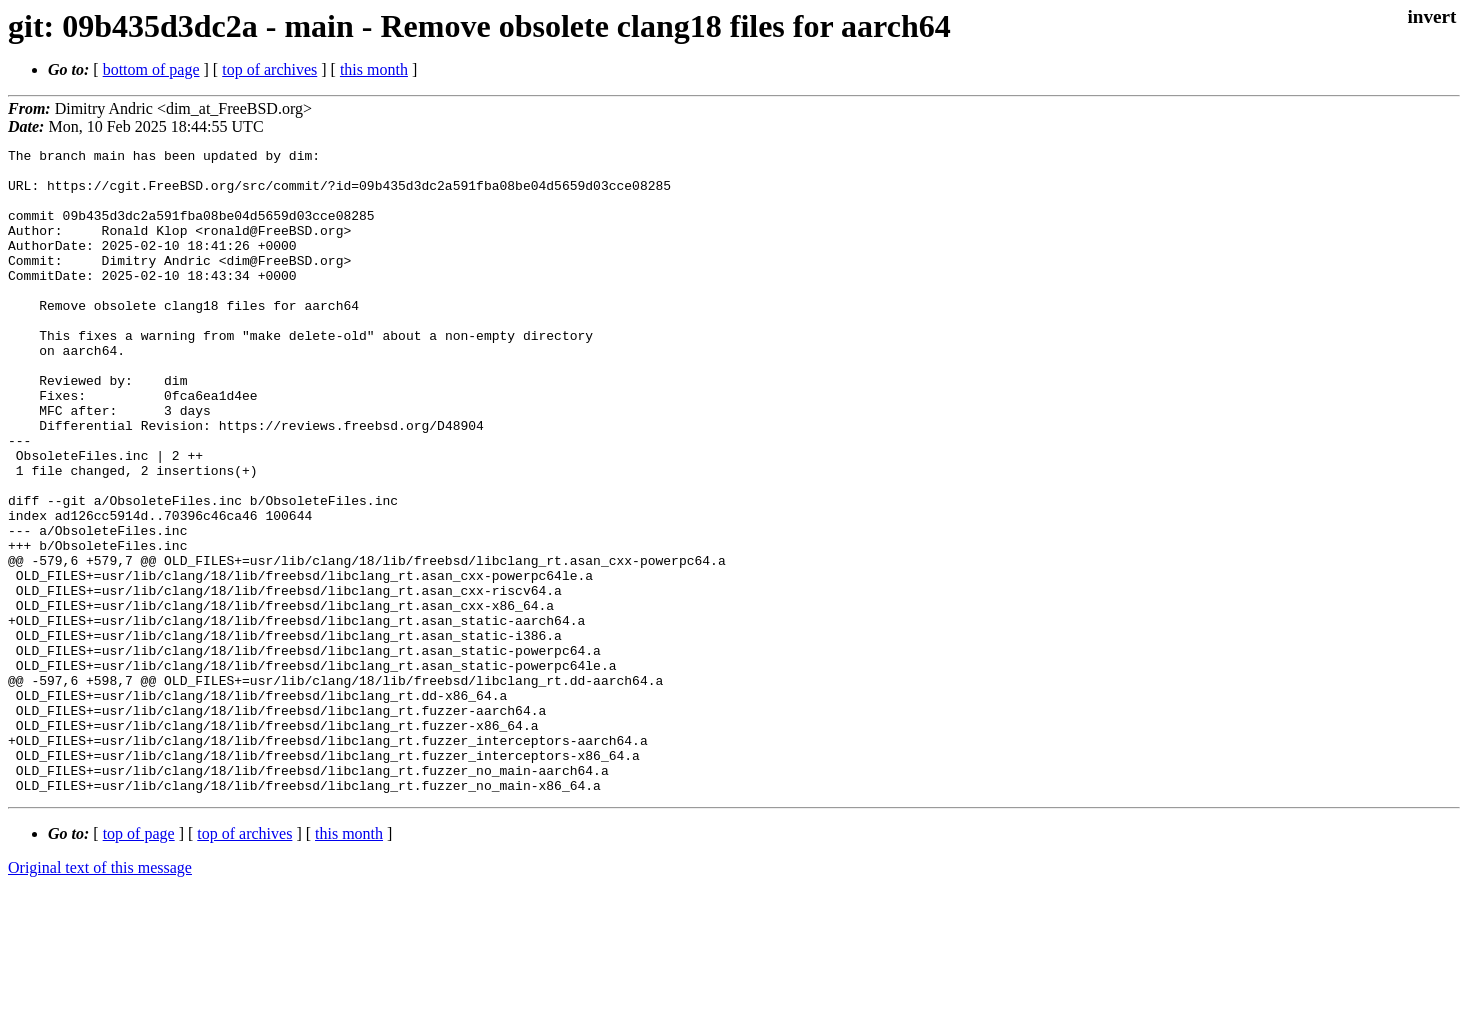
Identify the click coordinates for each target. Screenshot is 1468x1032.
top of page (139, 962)
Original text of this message (100, 996)
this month (374, 69)
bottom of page (151, 69)
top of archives (269, 69)
